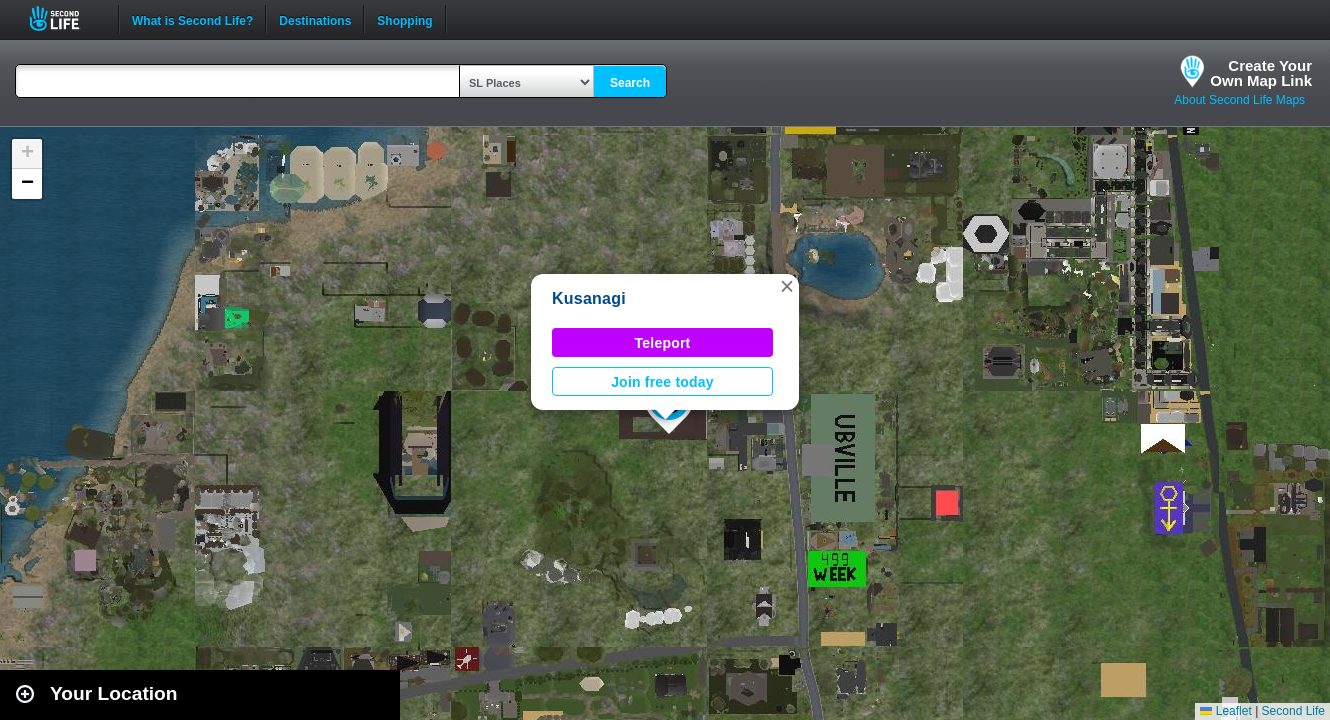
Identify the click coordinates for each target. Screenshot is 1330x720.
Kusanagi (589, 298)
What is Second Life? (192, 19)
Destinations (315, 19)
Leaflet (1225, 711)
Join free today (662, 382)
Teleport (663, 343)
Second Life (65, 18)
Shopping (404, 19)
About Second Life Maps (1239, 100)
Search (630, 83)
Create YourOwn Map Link (1261, 73)
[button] (787, 286)
